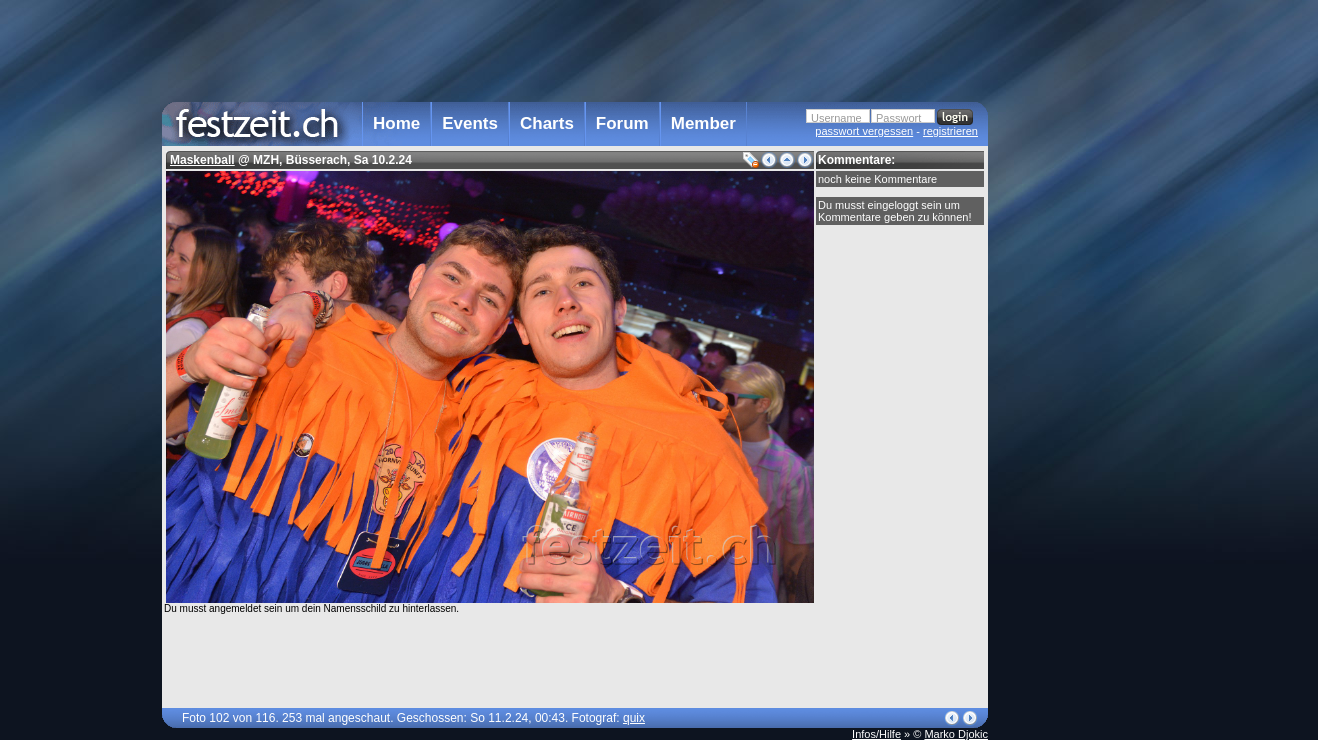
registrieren (950, 131)
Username (836, 118)
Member (703, 123)
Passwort (898, 118)
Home (396, 123)
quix (634, 718)
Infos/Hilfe (876, 734)
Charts (547, 123)
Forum (622, 123)
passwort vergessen (864, 131)
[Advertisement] (1076, 403)
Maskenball (202, 160)
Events (470, 123)
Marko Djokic (956, 734)
